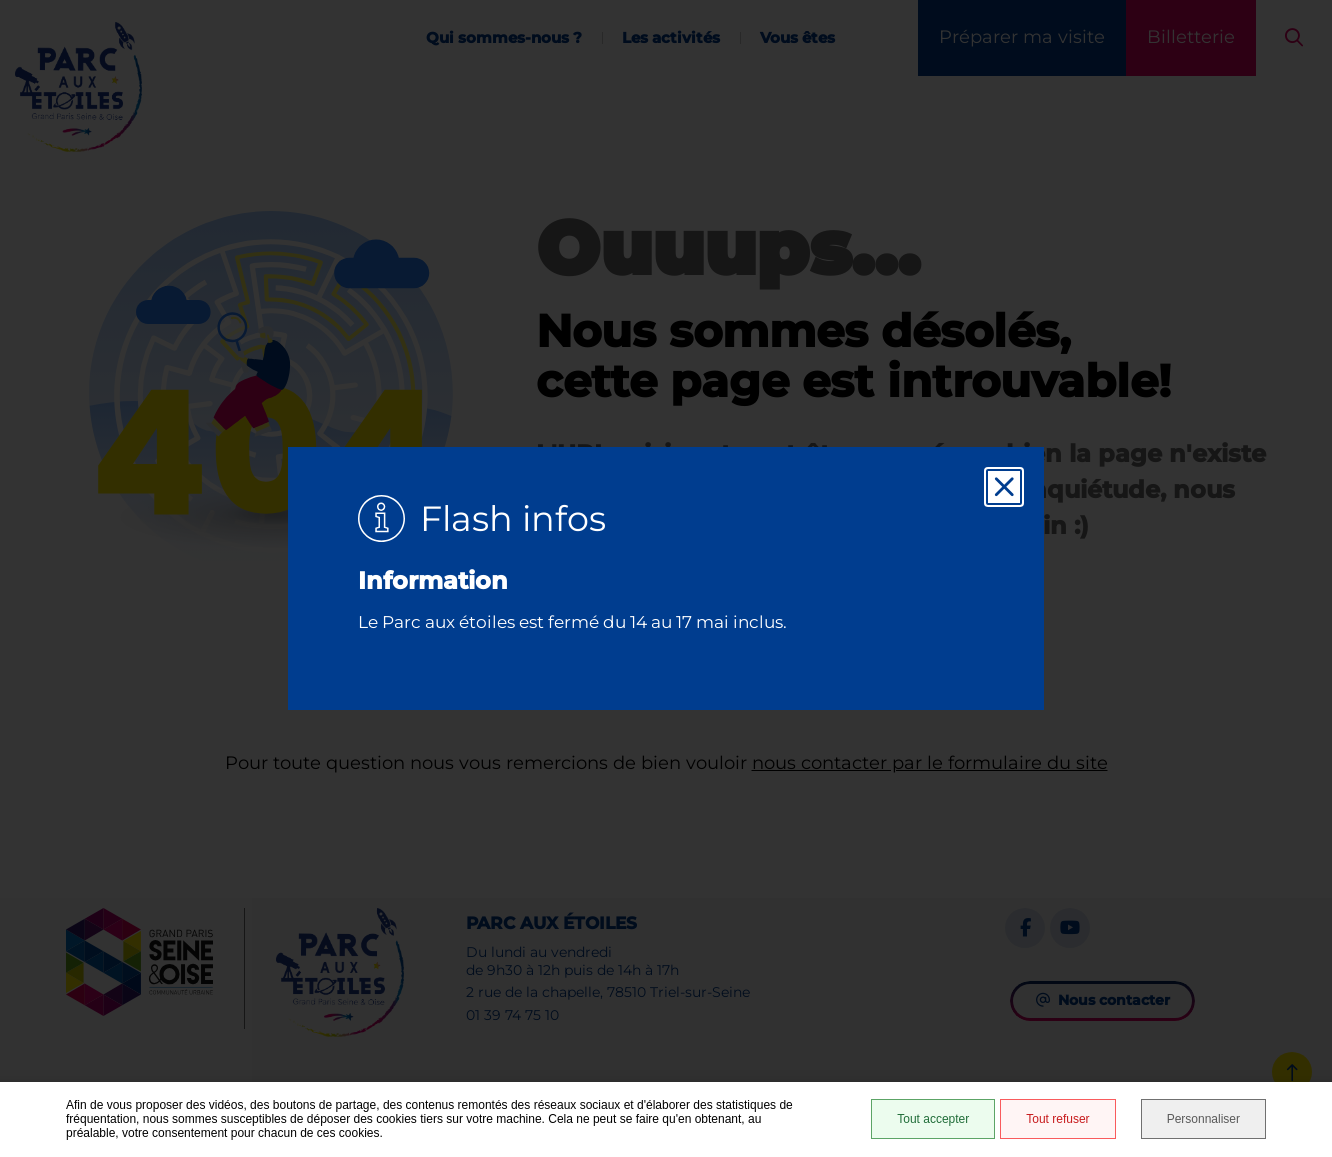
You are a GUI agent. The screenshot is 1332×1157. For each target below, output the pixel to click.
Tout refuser (1057, 1119)
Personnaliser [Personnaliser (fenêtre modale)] (1203, 1119)
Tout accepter (933, 1119)
